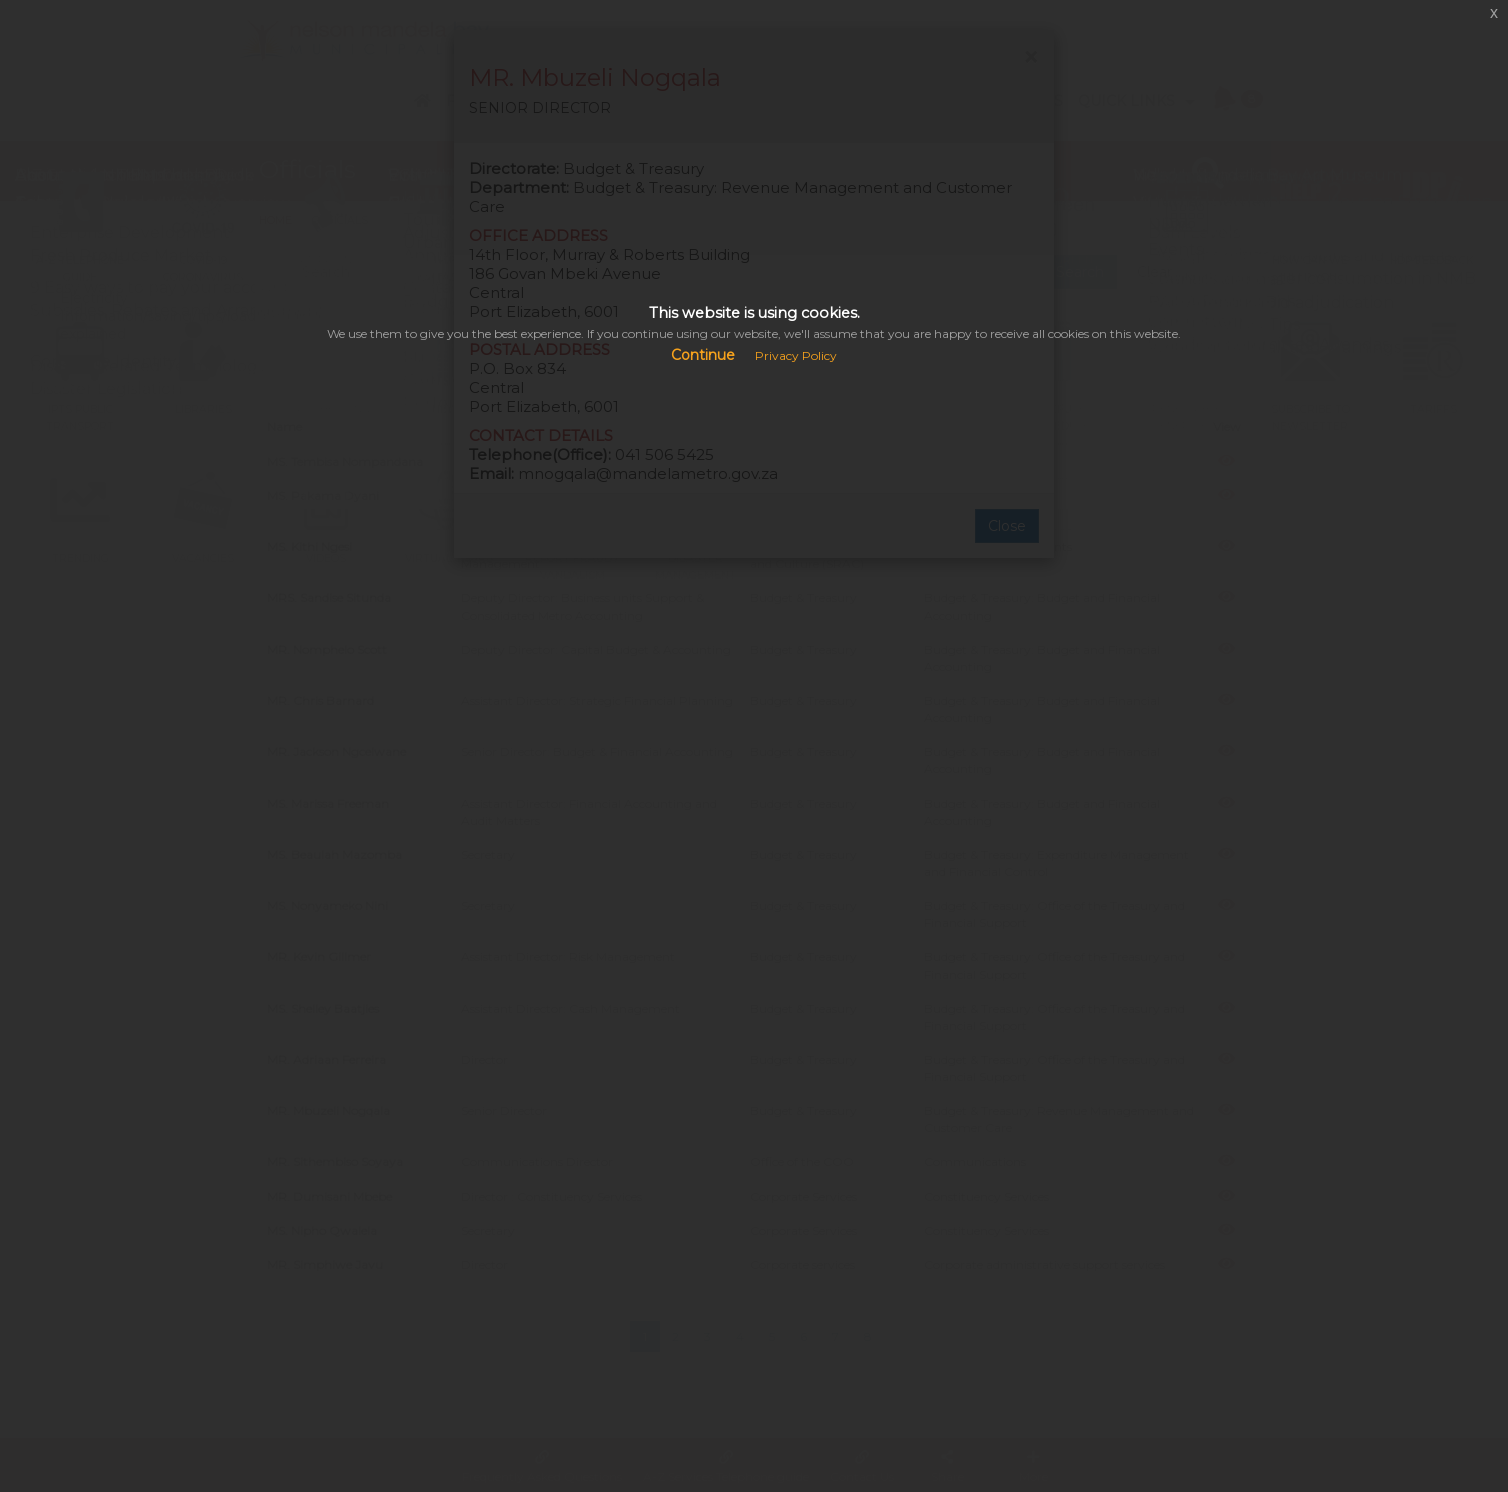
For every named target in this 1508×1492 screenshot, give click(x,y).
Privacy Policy (796, 355)
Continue (703, 355)
